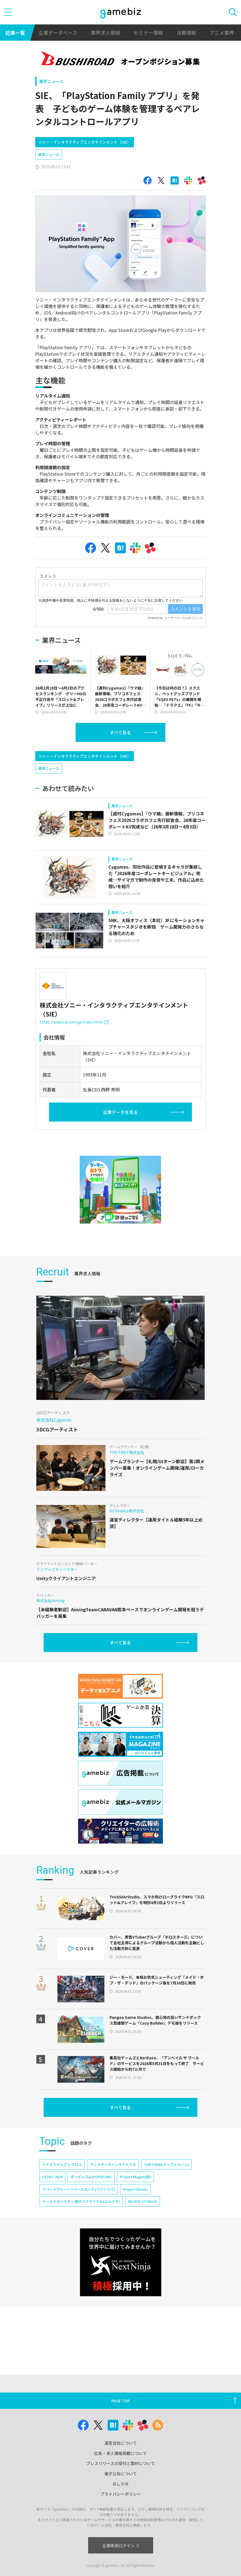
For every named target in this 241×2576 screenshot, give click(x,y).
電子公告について (120, 2473)
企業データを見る (120, 1112)
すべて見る (120, 732)
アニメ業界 (222, 32)
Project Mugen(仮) (135, 2176)
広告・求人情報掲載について (120, 2453)
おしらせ (121, 2483)
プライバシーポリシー (120, 2494)
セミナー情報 (148, 32)
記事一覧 (15, 32)
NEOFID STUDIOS (142, 2201)
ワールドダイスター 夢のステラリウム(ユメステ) (81, 2201)
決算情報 (186, 32)
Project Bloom (135, 2189)
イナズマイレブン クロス (62, 2164)
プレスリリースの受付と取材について (120, 2463)
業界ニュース (51, 81)
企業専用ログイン (120, 2545)
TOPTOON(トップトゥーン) (166, 2164)
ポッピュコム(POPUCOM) (91, 2176)
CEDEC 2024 (52, 2176)
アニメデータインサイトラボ (113, 2164)
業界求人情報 (105, 32)
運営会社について (120, 2443)
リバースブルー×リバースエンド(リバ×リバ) (78, 2189)
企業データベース (57, 32)
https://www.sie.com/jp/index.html (74, 1022)
